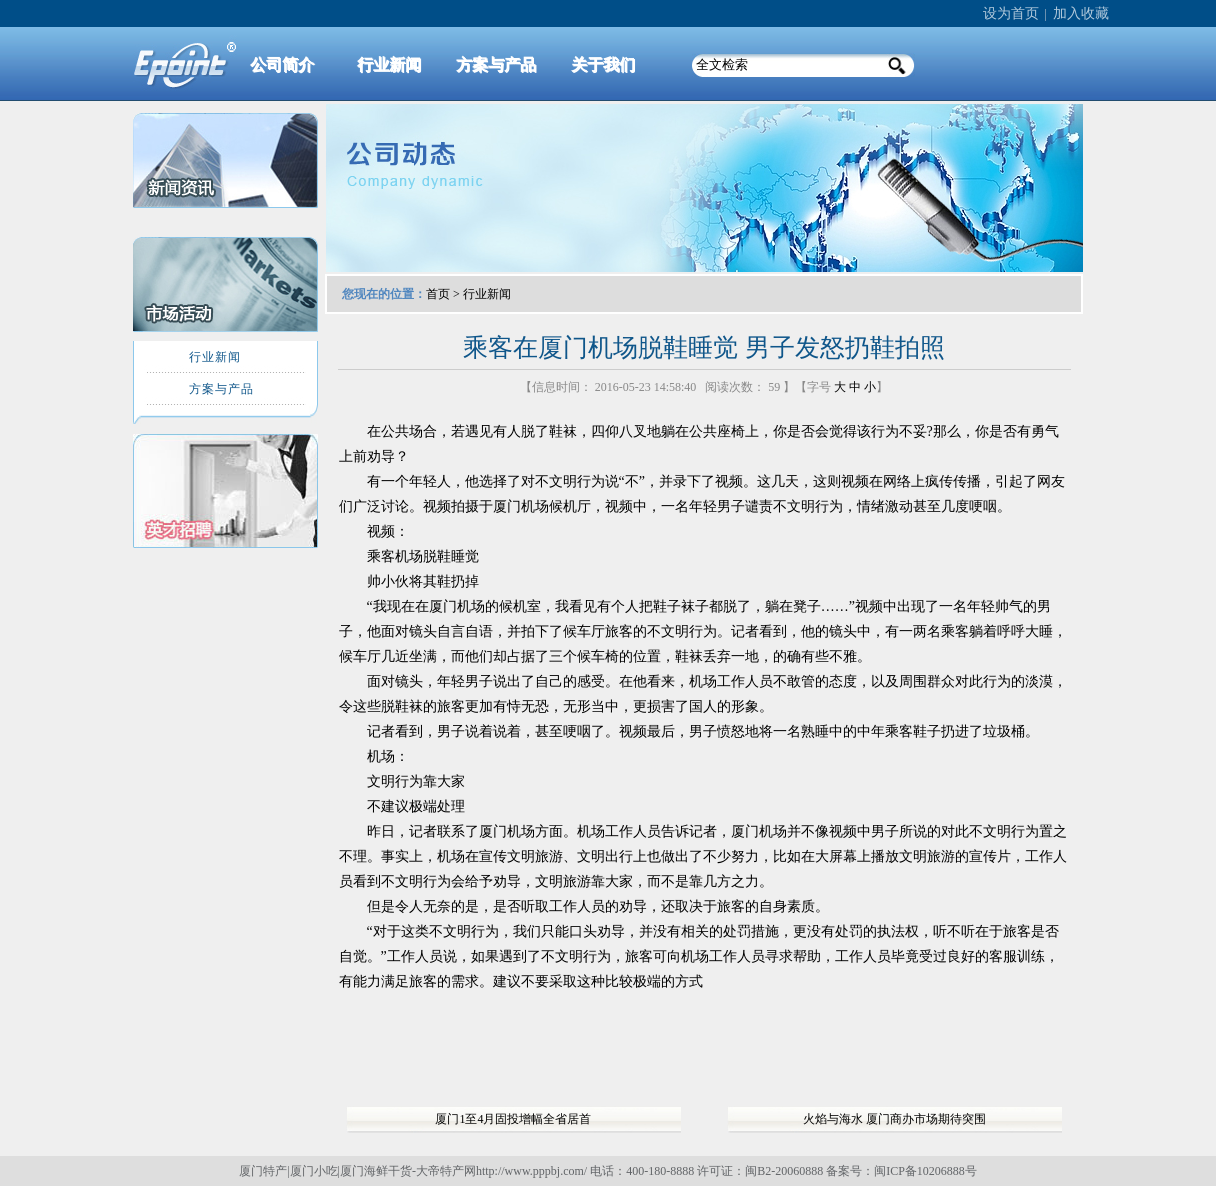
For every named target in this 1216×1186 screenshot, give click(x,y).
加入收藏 (1081, 13)
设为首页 (1011, 13)
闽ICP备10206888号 (925, 1171)
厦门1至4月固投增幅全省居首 (513, 1119)
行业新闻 (487, 294)
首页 (438, 294)
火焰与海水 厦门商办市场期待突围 (894, 1119)
